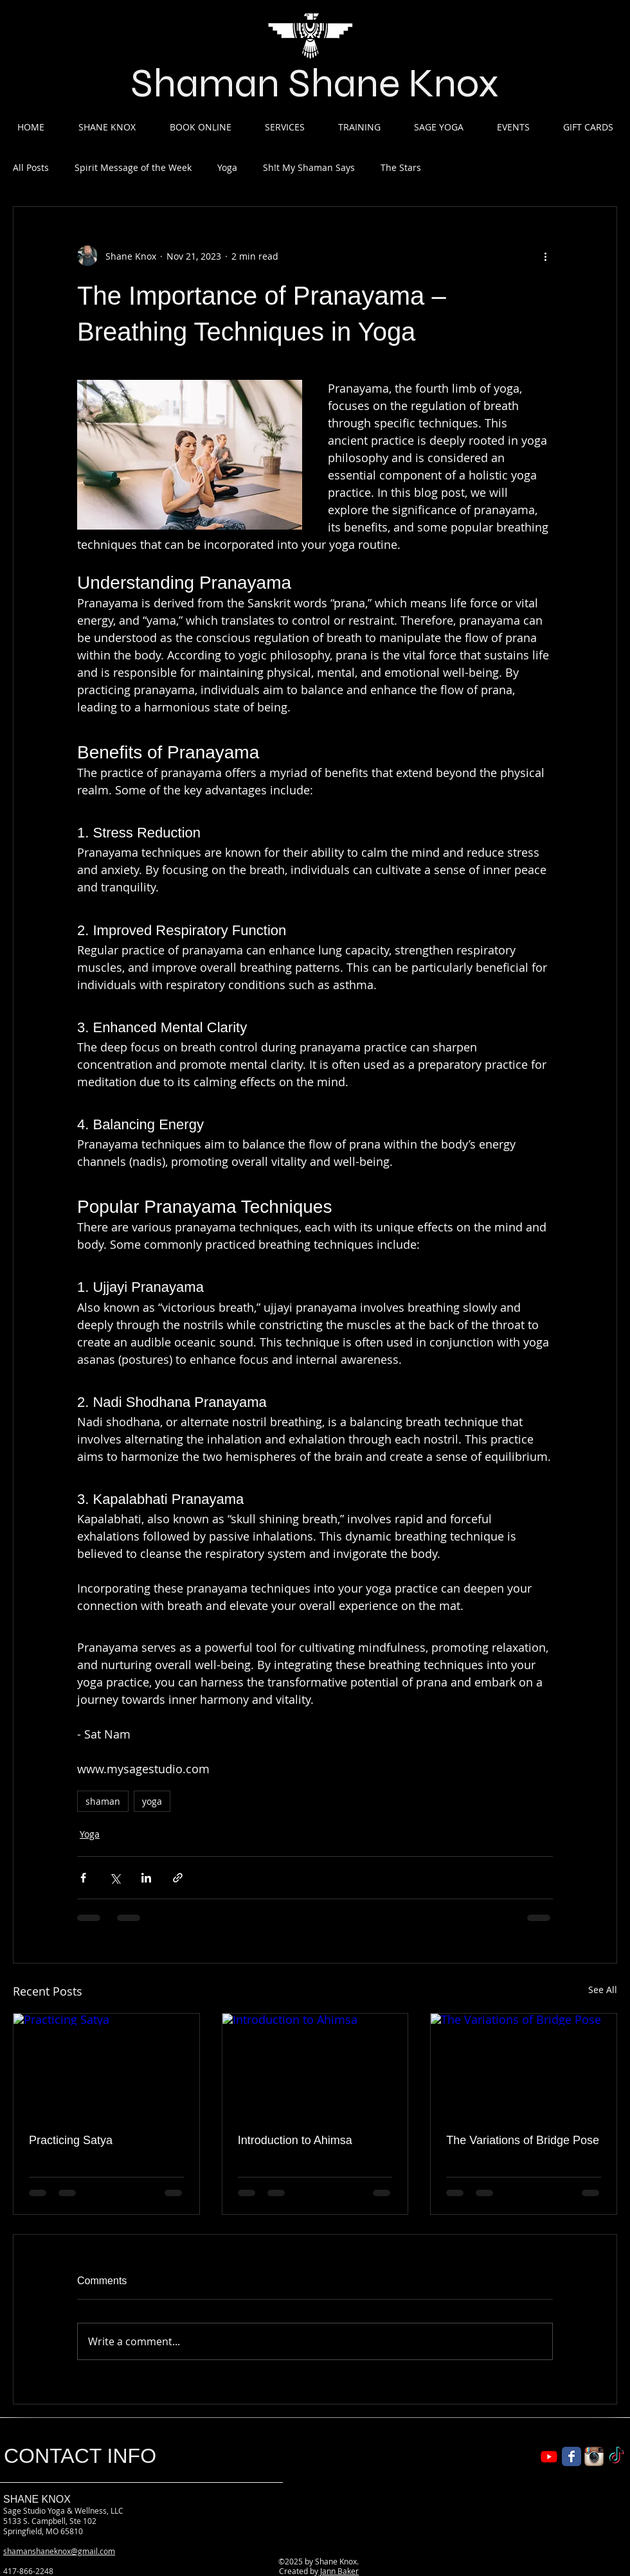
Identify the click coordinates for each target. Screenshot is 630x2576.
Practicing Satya (71, 2140)
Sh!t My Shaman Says (309, 167)
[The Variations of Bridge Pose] (523, 2066)
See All (602, 1989)
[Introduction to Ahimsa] (315, 2066)
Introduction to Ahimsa (295, 2140)
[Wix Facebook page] (571, 2456)
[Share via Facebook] (83, 1878)
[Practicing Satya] (106, 2066)
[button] (106, 126)
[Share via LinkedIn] (146, 1878)
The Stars (401, 167)
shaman (103, 1801)
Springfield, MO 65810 (43, 2531)
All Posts (31, 167)
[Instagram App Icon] (594, 2456)
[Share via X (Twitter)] (115, 1878)
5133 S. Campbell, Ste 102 (49, 2521)
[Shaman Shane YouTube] (549, 2456)
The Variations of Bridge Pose (522, 2140)
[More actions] (545, 256)
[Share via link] (178, 1878)
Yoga (227, 167)
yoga (152, 1801)
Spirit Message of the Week (133, 167)
